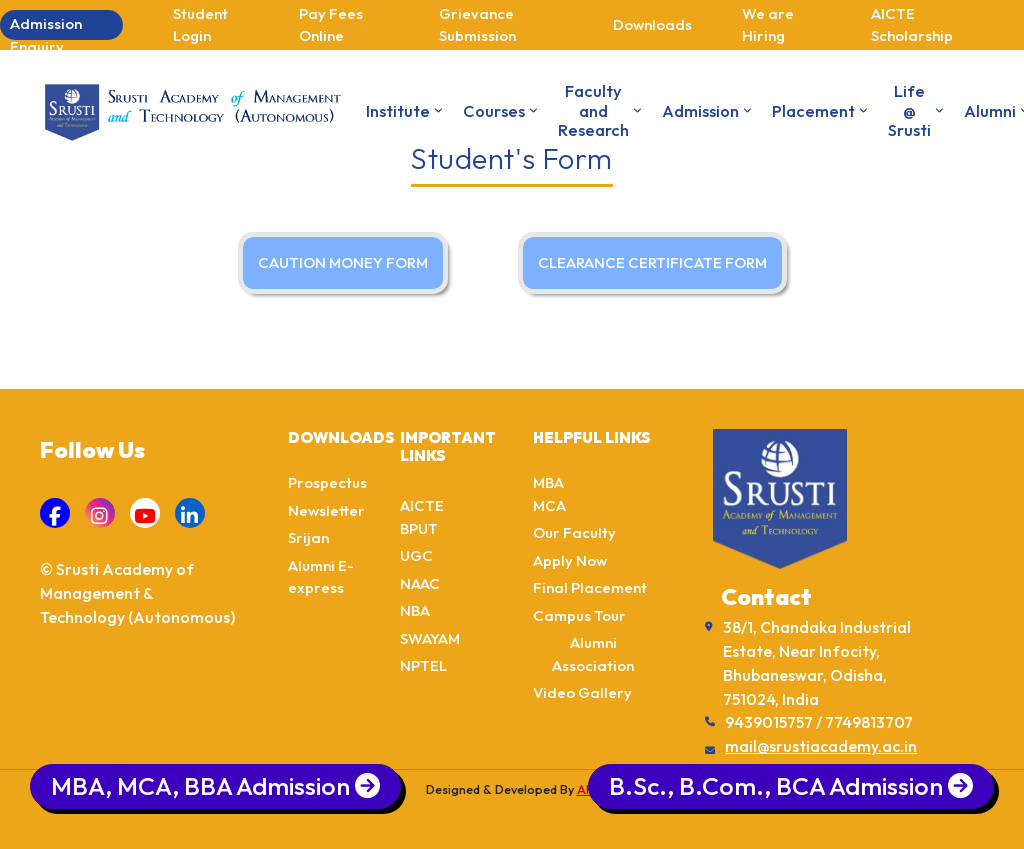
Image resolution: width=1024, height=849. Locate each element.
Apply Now (570, 560)
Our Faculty (574, 532)
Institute (398, 111)
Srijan (308, 537)
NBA (415, 610)
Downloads (652, 24)
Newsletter (326, 510)
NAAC (420, 583)
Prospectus (327, 482)
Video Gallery (582, 692)
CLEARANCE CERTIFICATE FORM (652, 262)
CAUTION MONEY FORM (343, 262)
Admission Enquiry (46, 27)
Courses (494, 111)
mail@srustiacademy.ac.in (821, 746)
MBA (548, 482)
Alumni (990, 111)
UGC (416, 555)
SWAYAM (430, 638)
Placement (813, 111)
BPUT (419, 528)
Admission (700, 111)
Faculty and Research (593, 110)
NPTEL (423, 665)
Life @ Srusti (909, 110)
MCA (549, 505)
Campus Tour (579, 615)
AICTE (422, 505)
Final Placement (590, 587)
